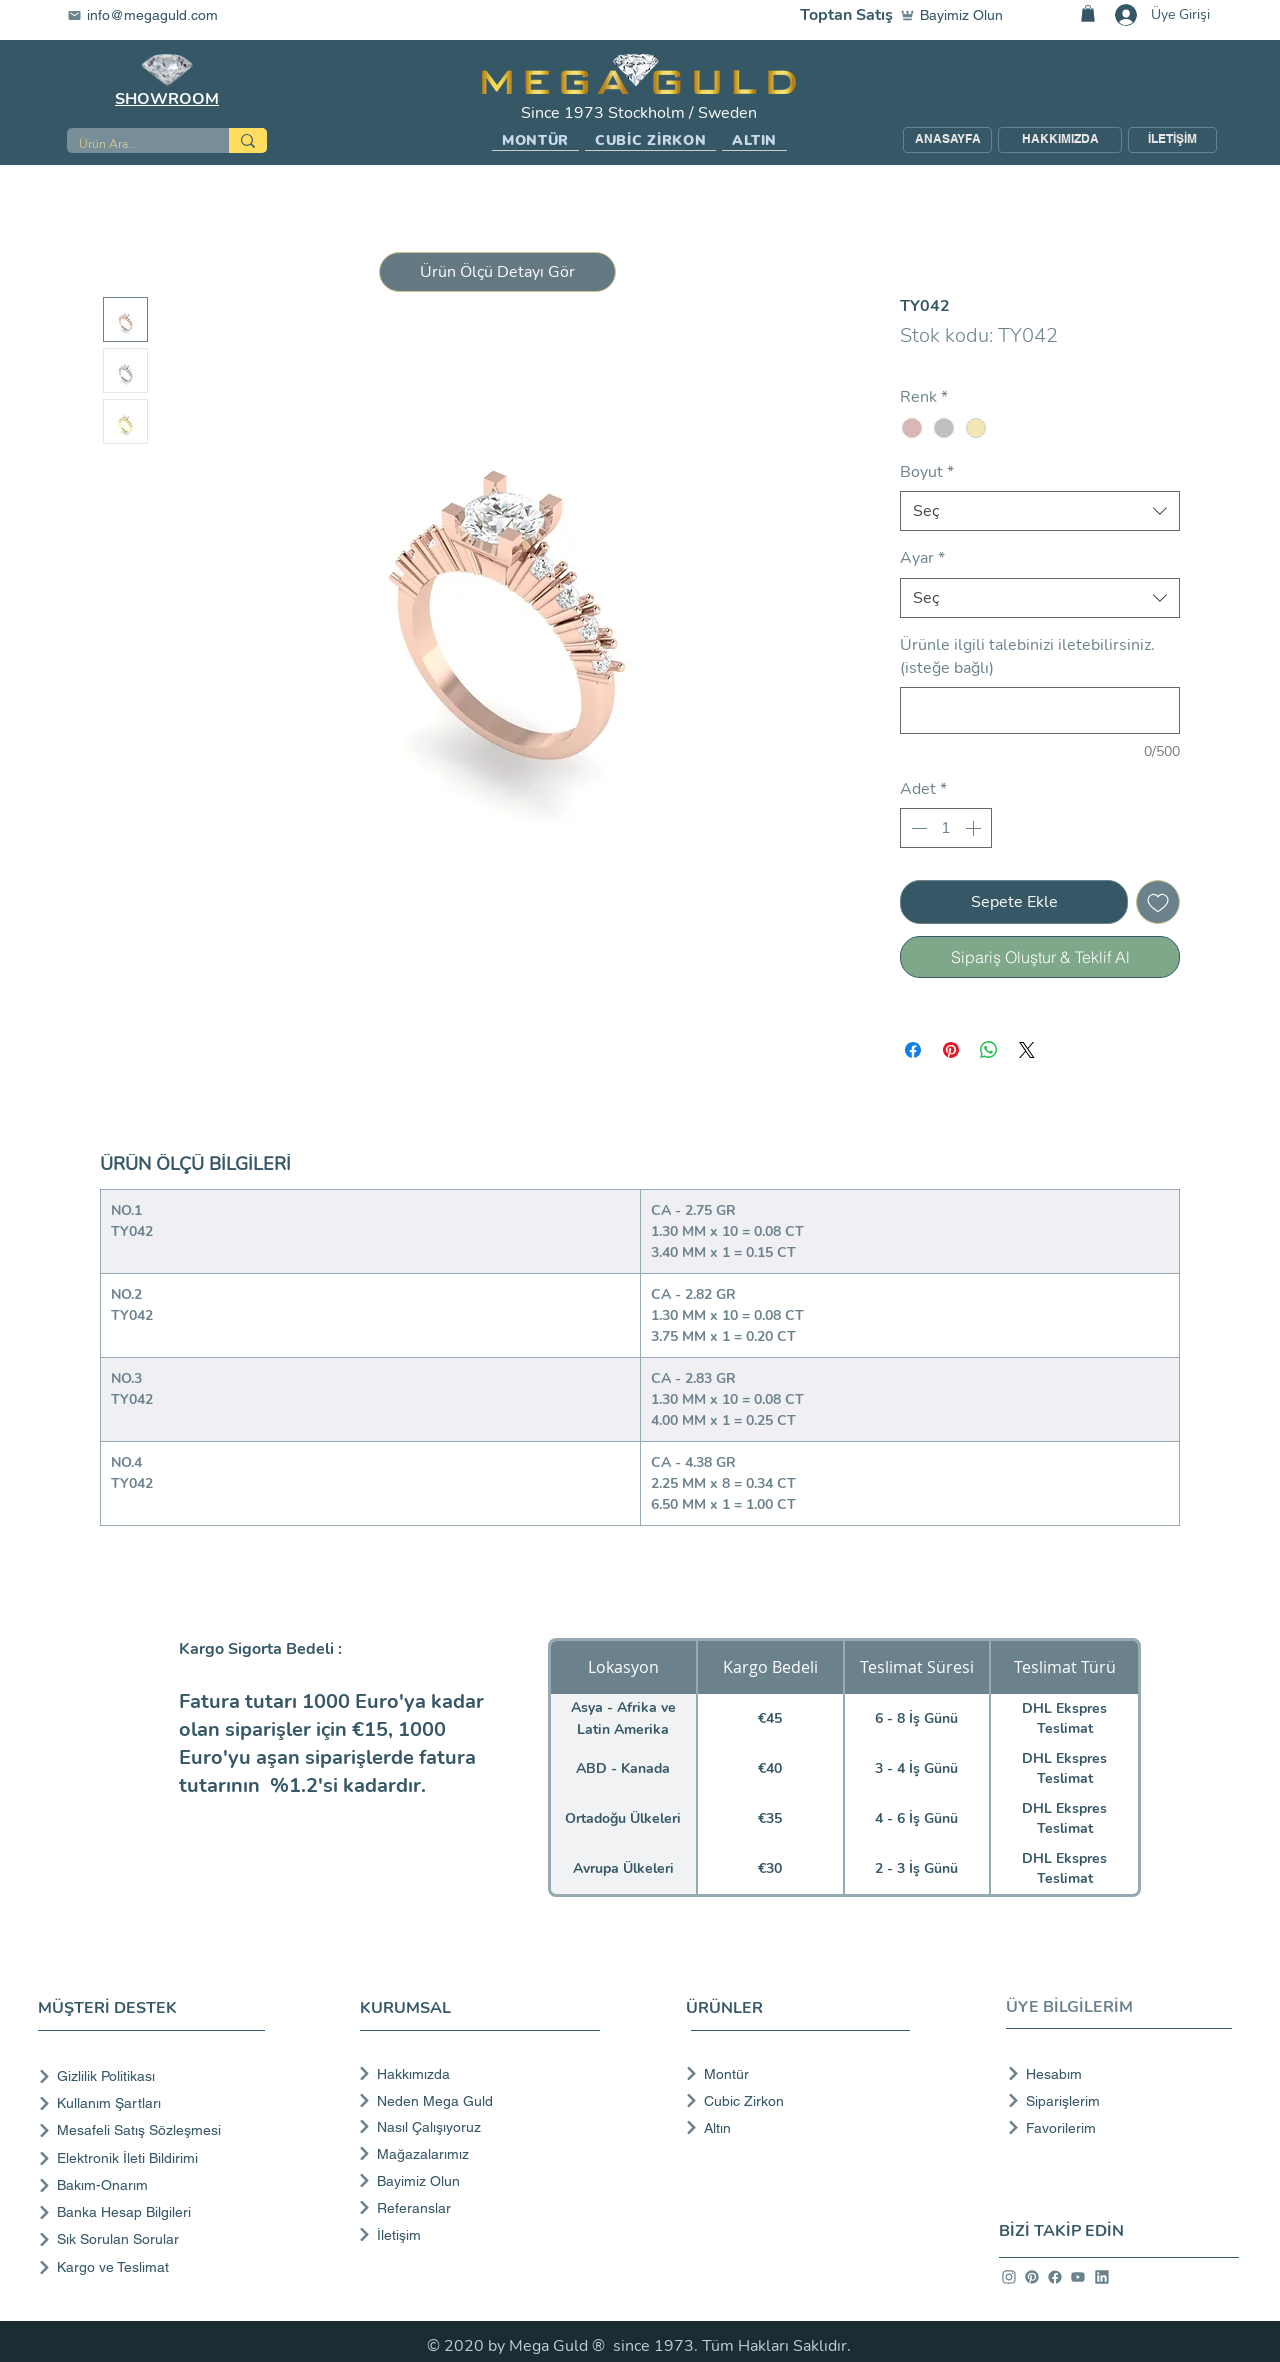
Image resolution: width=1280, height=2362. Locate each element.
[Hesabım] (1113, 2074)
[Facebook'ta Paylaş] (913, 1050)
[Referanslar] (477, 2208)
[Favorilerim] (1113, 2128)
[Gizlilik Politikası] (155, 2076)
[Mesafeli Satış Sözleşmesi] (155, 2130)
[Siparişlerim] (1113, 2101)
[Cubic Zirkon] (791, 2101)
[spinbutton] (946, 828)
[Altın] (791, 2128)
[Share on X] (1027, 1050)
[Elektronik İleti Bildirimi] (155, 2158)
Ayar (922, 558)
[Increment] (975, 828)
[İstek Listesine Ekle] (1158, 902)
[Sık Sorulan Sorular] (155, 2239)
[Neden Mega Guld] (477, 2101)
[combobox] (1040, 511)
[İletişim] (477, 2235)
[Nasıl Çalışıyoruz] (477, 2127)
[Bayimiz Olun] (956, 15)
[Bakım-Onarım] (155, 2185)
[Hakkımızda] (477, 2074)
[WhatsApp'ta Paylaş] (989, 1050)
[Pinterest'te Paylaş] (951, 1050)
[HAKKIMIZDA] (1060, 140)
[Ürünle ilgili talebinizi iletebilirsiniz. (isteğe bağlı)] (1040, 710)
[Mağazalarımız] (477, 2154)
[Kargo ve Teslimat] (155, 2267)
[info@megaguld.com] (155, 15)
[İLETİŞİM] (1172, 140)
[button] (535, 141)
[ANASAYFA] (947, 140)
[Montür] (791, 2074)
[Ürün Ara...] (133, 144)
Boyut (927, 472)
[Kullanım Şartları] (155, 2103)
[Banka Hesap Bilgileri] (155, 2212)
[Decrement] (917, 828)
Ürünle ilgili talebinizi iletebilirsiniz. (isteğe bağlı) (1027, 656)
